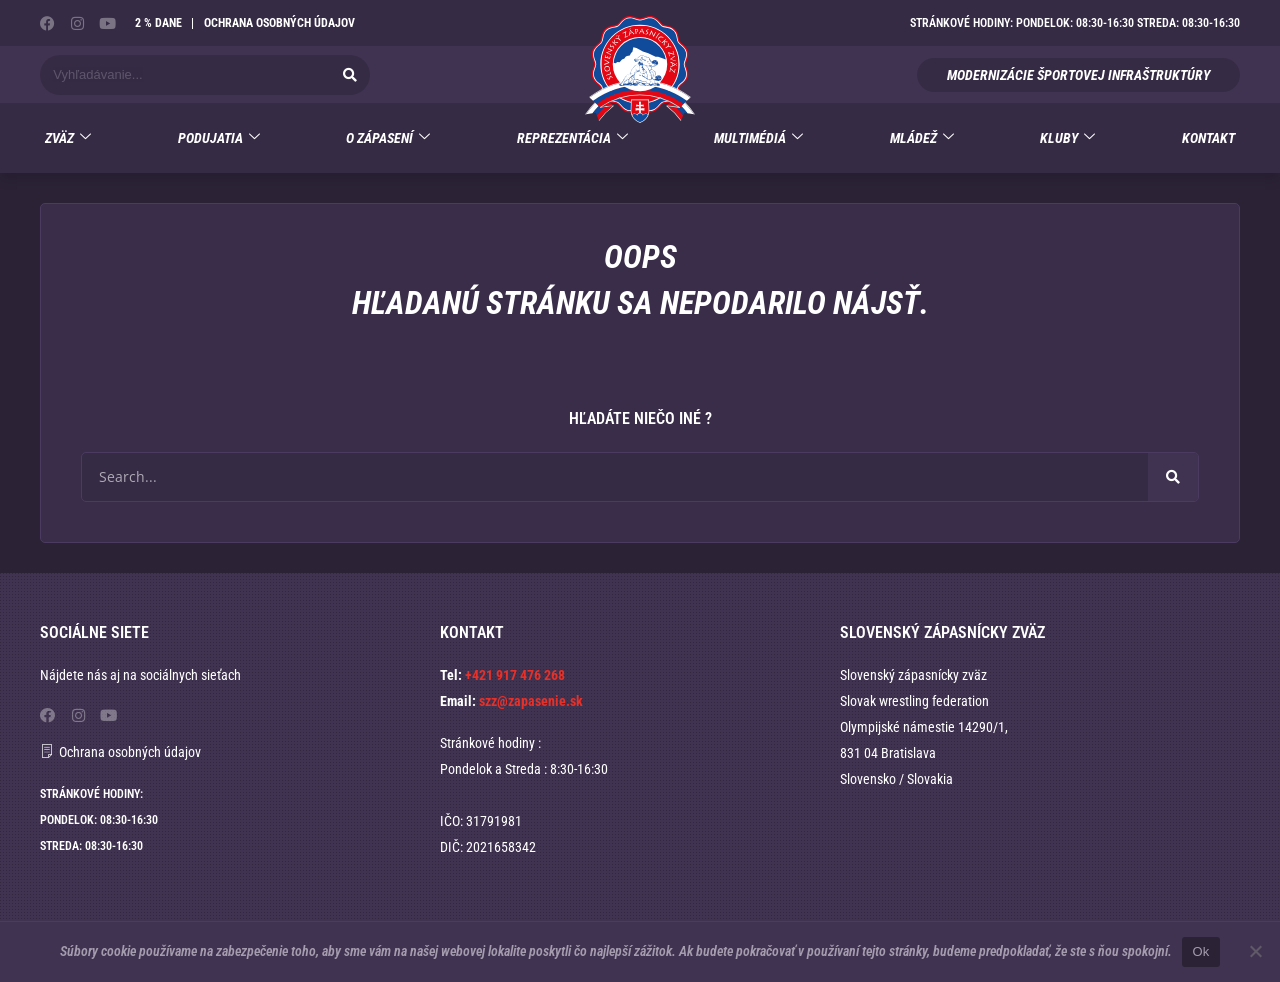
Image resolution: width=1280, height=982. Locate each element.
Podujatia (219, 138)
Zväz (68, 138)
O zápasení (388, 138)
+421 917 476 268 (515, 675)
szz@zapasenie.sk (531, 701)
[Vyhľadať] (350, 75)
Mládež (922, 138)
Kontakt (1208, 138)
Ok (1200, 951)
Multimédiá (758, 138)
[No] (1255, 951)
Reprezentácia (572, 138)
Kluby (1067, 138)
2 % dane (158, 23)
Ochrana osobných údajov (279, 23)
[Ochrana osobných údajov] (47, 750)
